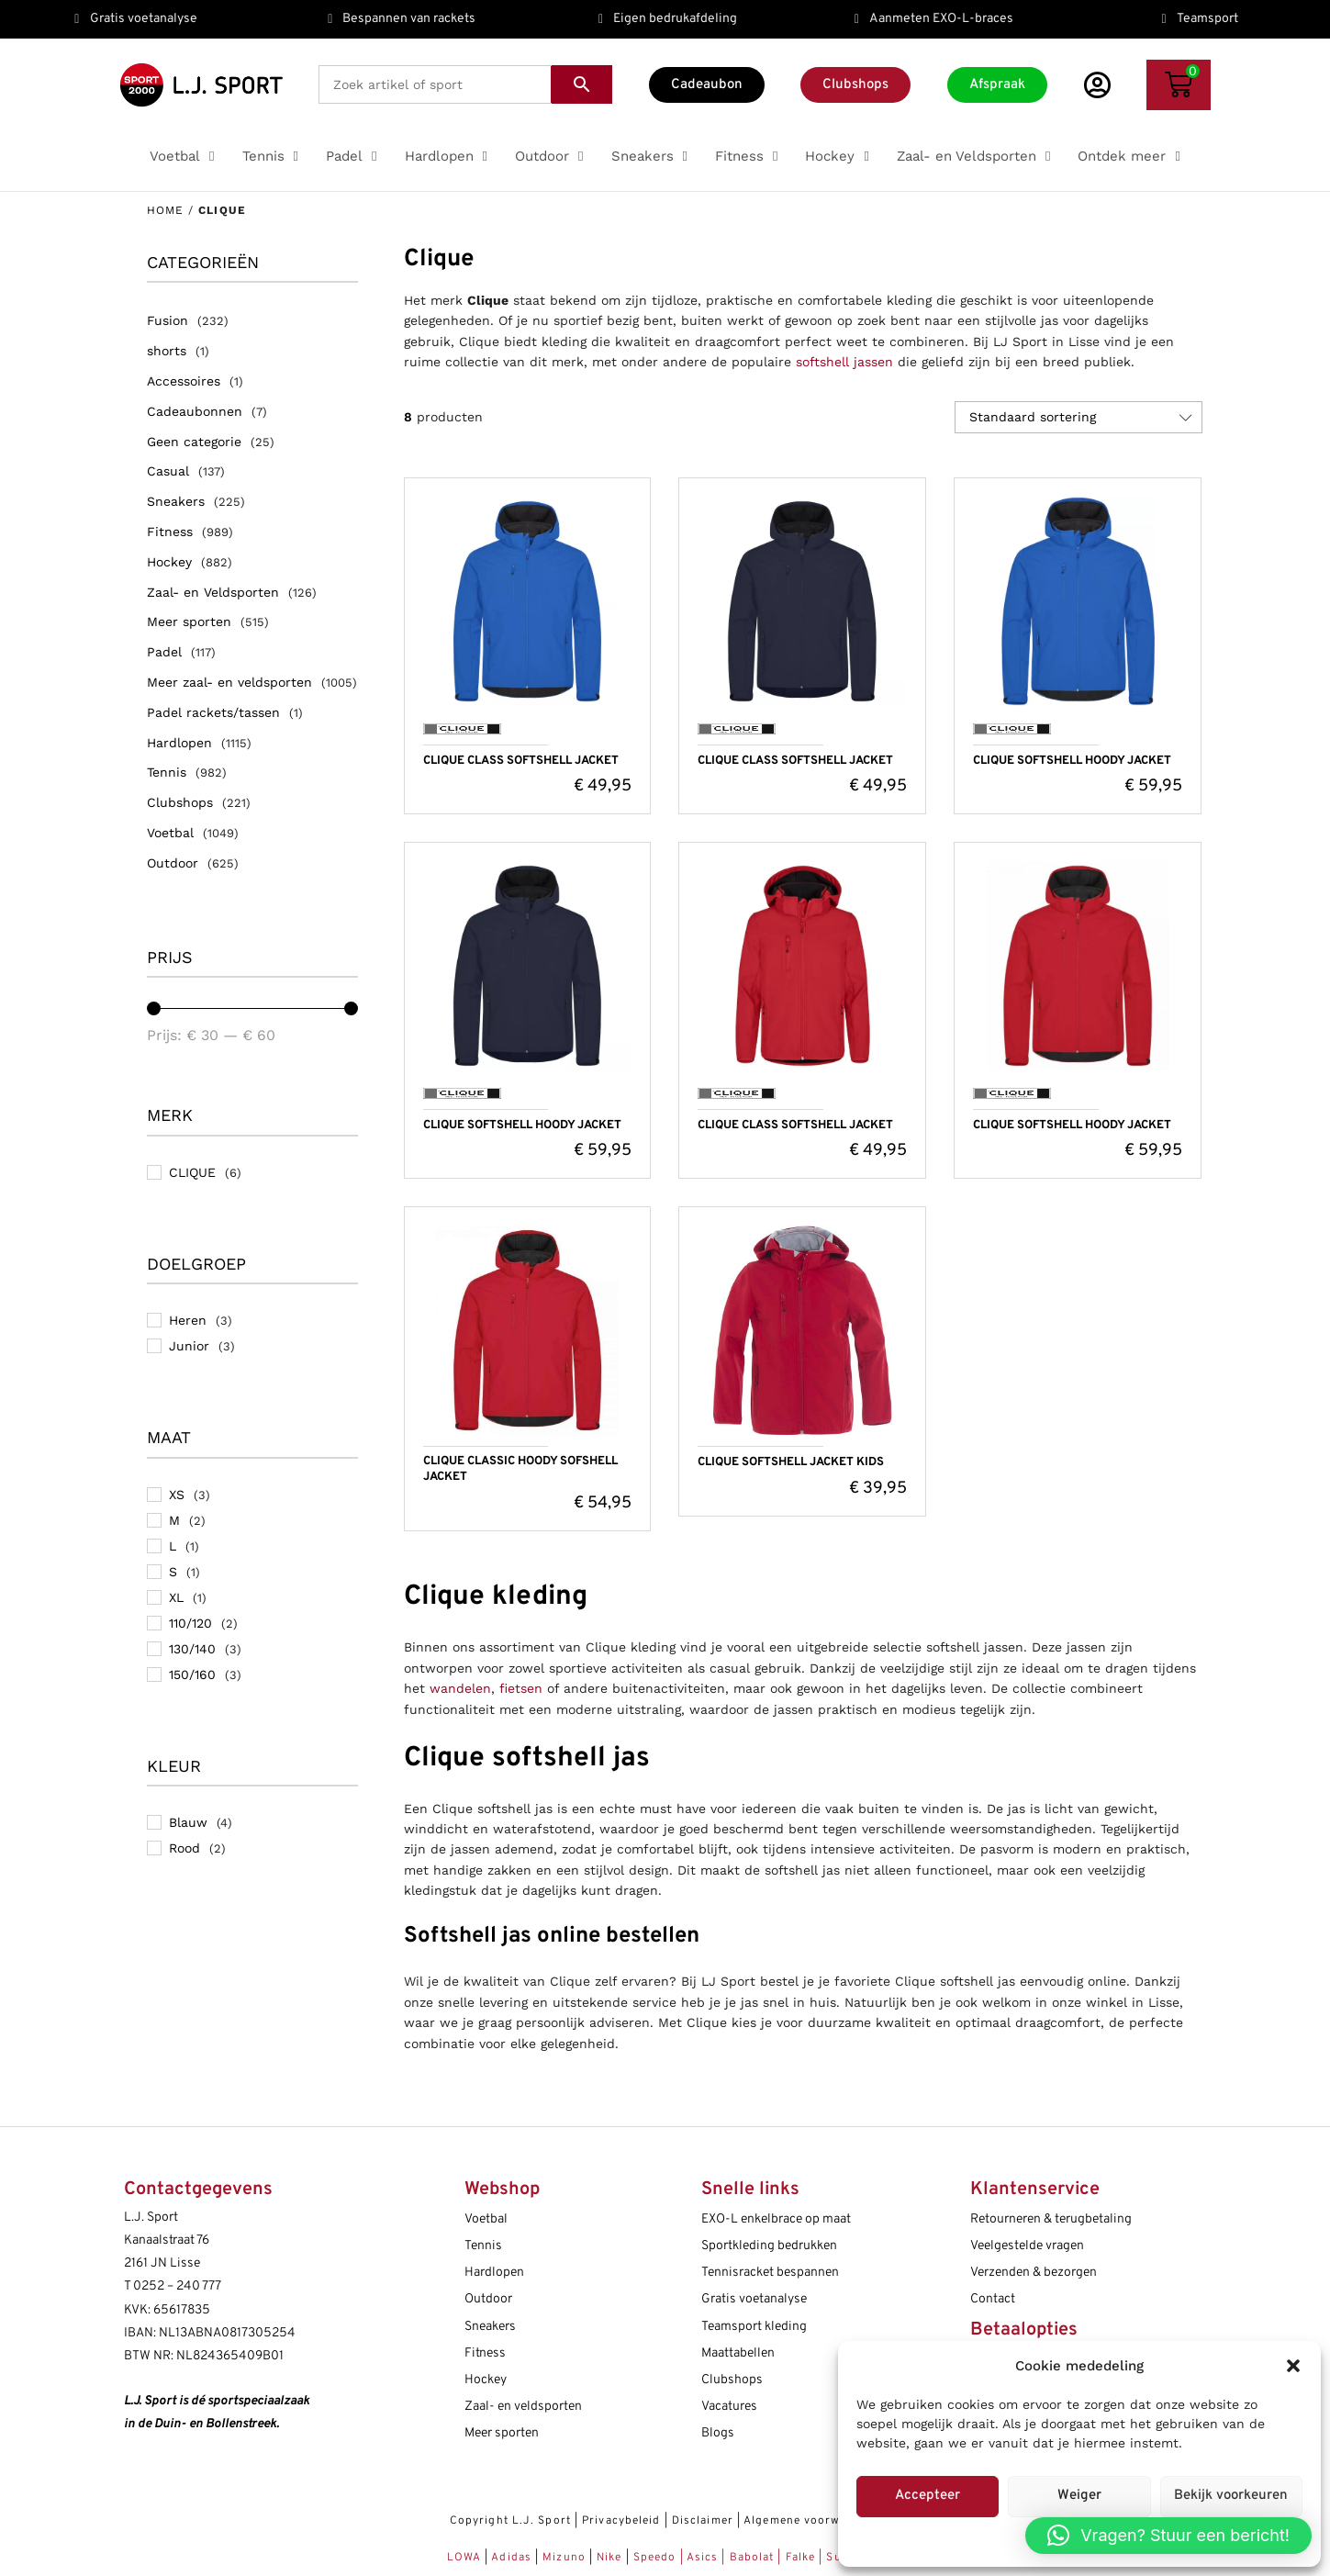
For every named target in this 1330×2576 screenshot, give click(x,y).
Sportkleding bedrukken (769, 2246)
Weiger (1079, 2495)
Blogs (717, 2433)
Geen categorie (194, 441)
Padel (164, 651)
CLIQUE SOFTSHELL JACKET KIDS (791, 1462)
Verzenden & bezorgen (1033, 2272)
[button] (1293, 2366)
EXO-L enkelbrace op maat (776, 2219)
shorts (166, 350)
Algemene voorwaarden (811, 2521)
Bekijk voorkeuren (1231, 2495)
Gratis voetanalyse (754, 2299)
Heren (188, 1320)
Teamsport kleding (754, 2327)
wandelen (460, 1688)
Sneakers (176, 501)
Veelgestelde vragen (1027, 2246)
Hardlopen (179, 742)
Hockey (169, 561)
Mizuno (565, 2557)
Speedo (654, 2557)
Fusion (167, 320)
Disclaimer (702, 2521)
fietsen (520, 1688)
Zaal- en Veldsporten (213, 592)
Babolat (752, 2557)
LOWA (466, 2557)
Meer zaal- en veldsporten (229, 682)
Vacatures (729, 2406)
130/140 (192, 1648)
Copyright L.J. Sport (510, 2521)
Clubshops (180, 802)
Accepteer (927, 2495)
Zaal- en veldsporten (523, 2406)
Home (165, 210)
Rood (184, 1848)
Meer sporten (189, 621)
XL (176, 1597)
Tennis (166, 772)
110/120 (190, 1623)
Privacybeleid (621, 2521)
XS (176, 1494)
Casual (168, 471)
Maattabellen (738, 2353)
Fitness (170, 531)
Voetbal (170, 832)
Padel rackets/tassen (213, 712)
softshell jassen (844, 361)
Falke (801, 2557)
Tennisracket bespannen (770, 2272)
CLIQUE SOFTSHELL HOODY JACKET (1072, 761)
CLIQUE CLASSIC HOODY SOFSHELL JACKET (520, 1469)
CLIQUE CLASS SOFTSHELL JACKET (521, 761)
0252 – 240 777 (177, 2286)
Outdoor (172, 863)
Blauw (188, 1822)
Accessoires (183, 381)
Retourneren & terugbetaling (1051, 2219)
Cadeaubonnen (194, 411)
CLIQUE (192, 1172)
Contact (992, 2299)
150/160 (192, 1674)
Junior (189, 1345)
